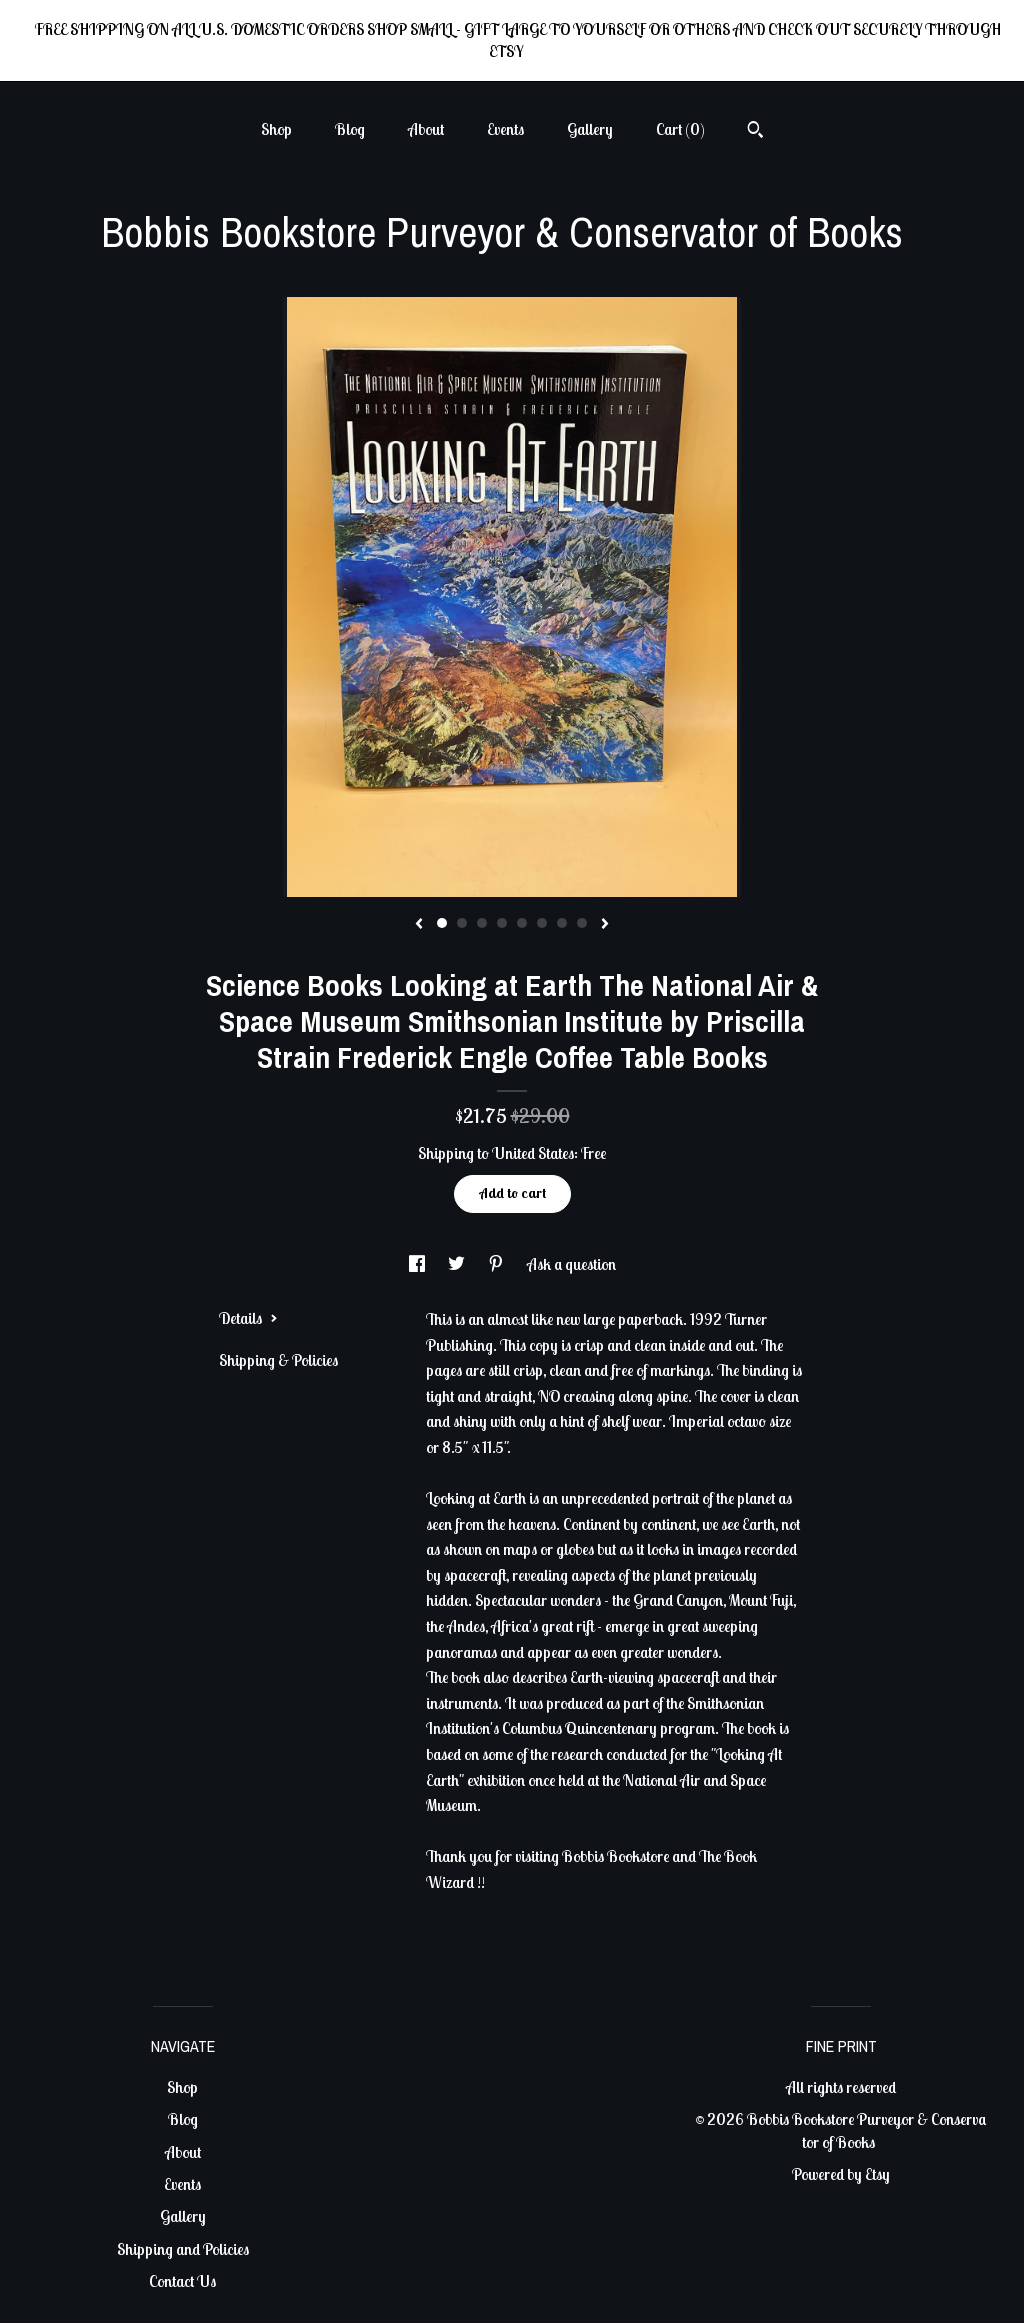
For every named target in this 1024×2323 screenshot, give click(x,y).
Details (248, 1318)
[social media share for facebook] (418, 1264)
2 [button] (462, 923)
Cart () (680, 129)
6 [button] (542, 923)
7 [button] (562, 923)
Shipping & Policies (278, 1360)
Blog (350, 129)
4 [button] (502, 923)
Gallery (590, 129)
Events (505, 129)
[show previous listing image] (419, 925)
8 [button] (582, 923)
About (426, 129)
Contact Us (182, 2281)
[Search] (755, 132)
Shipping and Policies (183, 2249)
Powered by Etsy (841, 2174)
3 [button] (482, 923)
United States (533, 1153)
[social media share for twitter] (458, 1264)
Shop (276, 129)
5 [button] (522, 923)
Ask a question (571, 1264)
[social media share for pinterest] (497, 1264)
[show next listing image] (605, 925)
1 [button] (442, 923)
